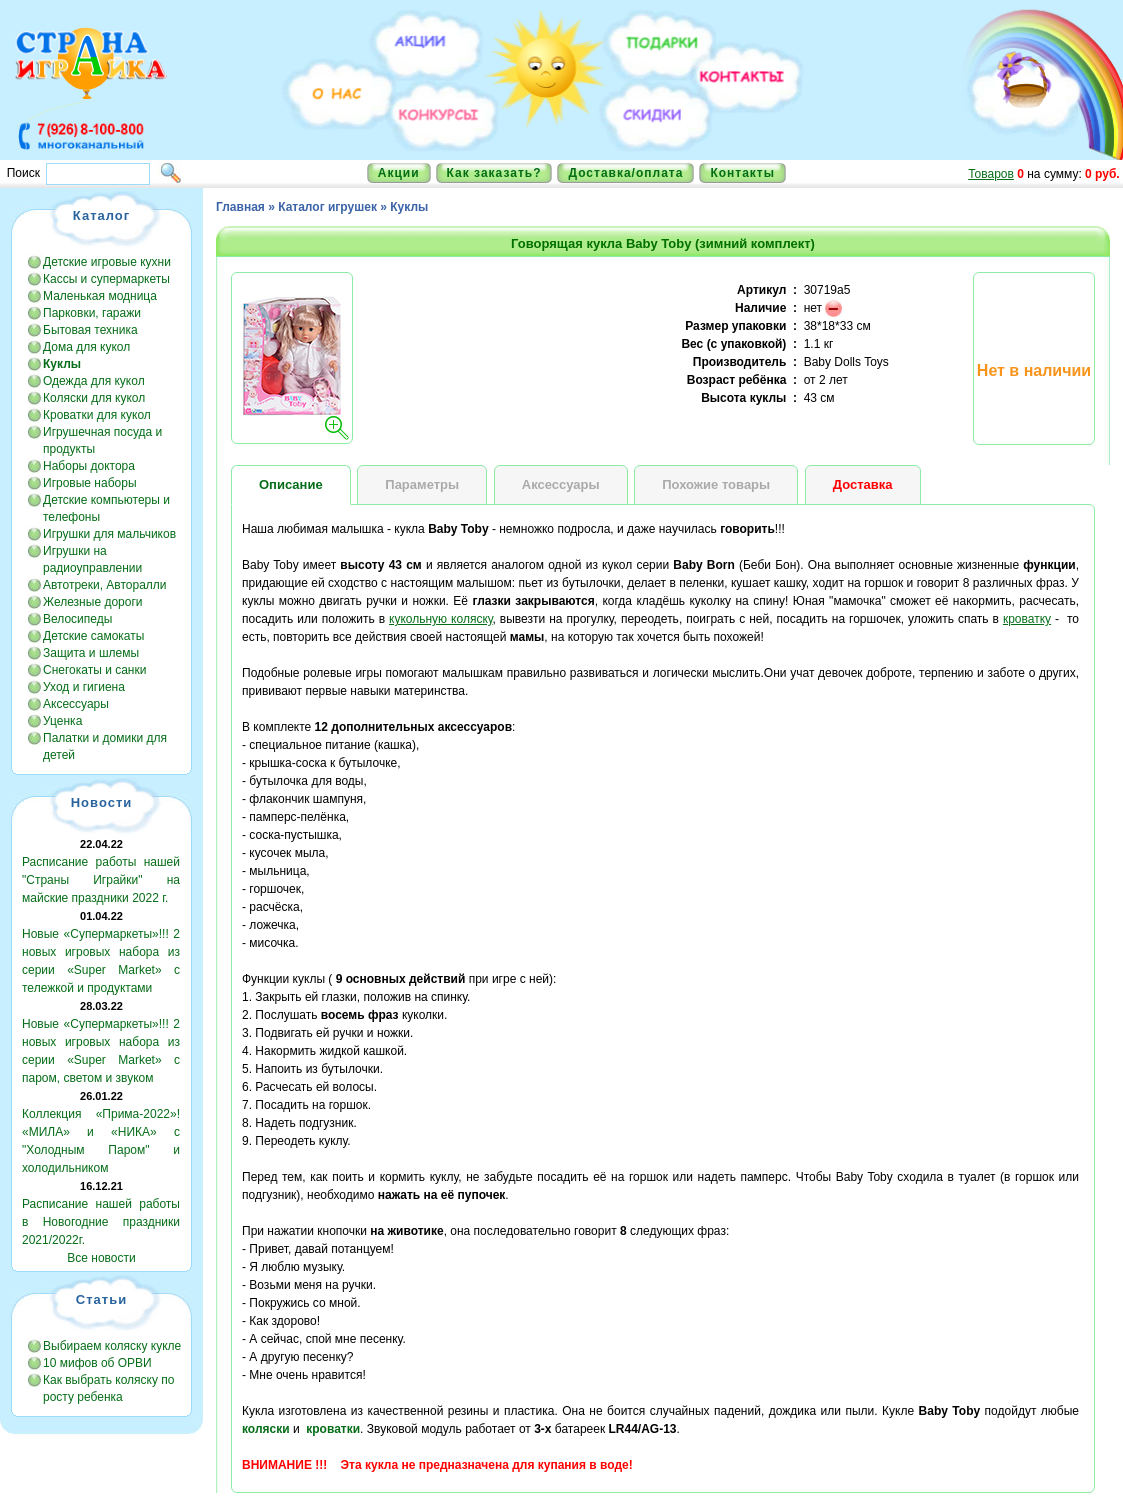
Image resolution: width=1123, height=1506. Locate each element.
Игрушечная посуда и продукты (102, 440)
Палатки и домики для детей (105, 746)
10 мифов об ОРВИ (97, 1363)
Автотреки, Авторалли (105, 585)
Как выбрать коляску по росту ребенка (108, 1388)
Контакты (742, 173)
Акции (399, 173)
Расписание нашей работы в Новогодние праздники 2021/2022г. (101, 1222)
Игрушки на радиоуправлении (92, 559)
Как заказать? (494, 173)
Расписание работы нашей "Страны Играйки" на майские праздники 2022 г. (101, 880)
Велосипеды (77, 619)
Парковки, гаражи (92, 313)
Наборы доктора (89, 466)
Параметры (422, 484)
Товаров (991, 174)
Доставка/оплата (625, 173)
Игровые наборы (90, 483)
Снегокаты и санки (94, 670)
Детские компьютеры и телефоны (106, 508)
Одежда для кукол (94, 381)
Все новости (101, 1258)
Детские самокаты (93, 636)
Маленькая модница (100, 296)
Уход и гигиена (84, 687)
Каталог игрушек (327, 207)
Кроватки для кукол (97, 415)
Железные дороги (93, 602)
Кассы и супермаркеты (106, 279)
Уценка (62, 721)
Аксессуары (76, 704)
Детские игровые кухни (107, 262)
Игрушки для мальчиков (109, 534)
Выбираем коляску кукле (112, 1346)
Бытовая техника (90, 330)
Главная (240, 207)
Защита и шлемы (91, 653)
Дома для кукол (86, 347)
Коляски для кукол (94, 398)
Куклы (409, 207)
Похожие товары (716, 484)
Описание (291, 484)
